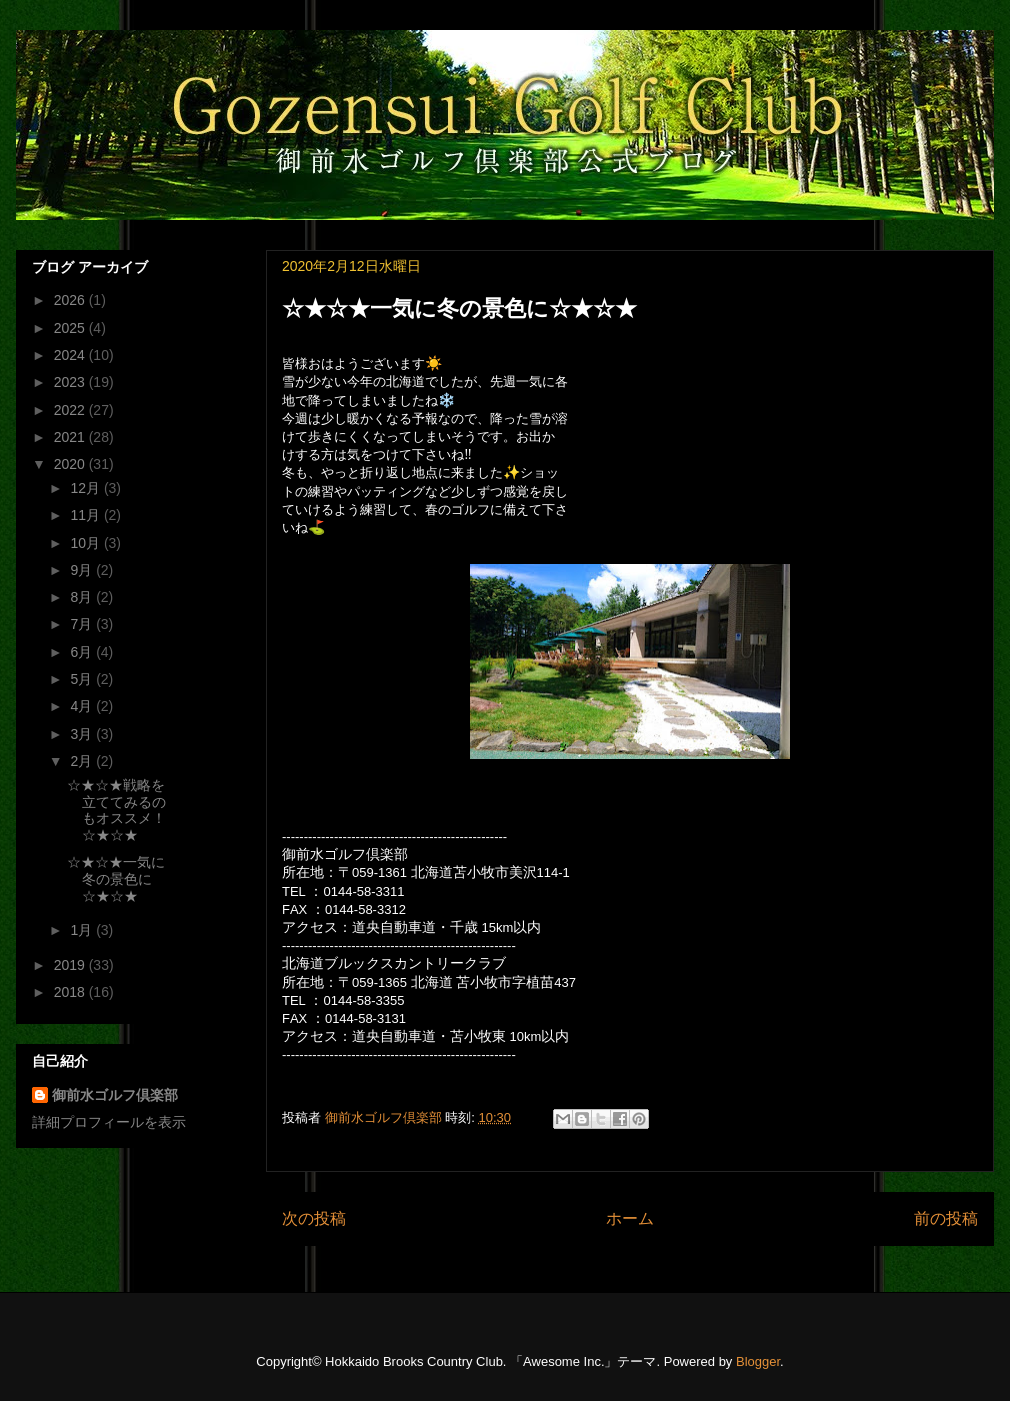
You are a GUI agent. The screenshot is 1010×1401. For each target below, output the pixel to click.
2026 (71, 300)
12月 (86, 488)
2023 (71, 382)
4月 (83, 706)
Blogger (758, 1361)
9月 (83, 570)
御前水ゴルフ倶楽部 (115, 1095)
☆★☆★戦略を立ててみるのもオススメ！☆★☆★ (116, 810)
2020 (71, 464)
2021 (71, 437)
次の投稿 (314, 1218)
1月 (83, 930)
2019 (71, 965)
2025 (71, 328)
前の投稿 (946, 1218)
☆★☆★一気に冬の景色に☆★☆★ (116, 879)
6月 (83, 652)
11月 (86, 515)
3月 (83, 734)
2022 (71, 410)
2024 (71, 355)
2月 (83, 761)
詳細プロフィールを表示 (109, 1122)
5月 (83, 679)
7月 (83, 624)
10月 (86, 543)
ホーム (630, 1218)
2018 (71, 992)
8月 (83, 597)
